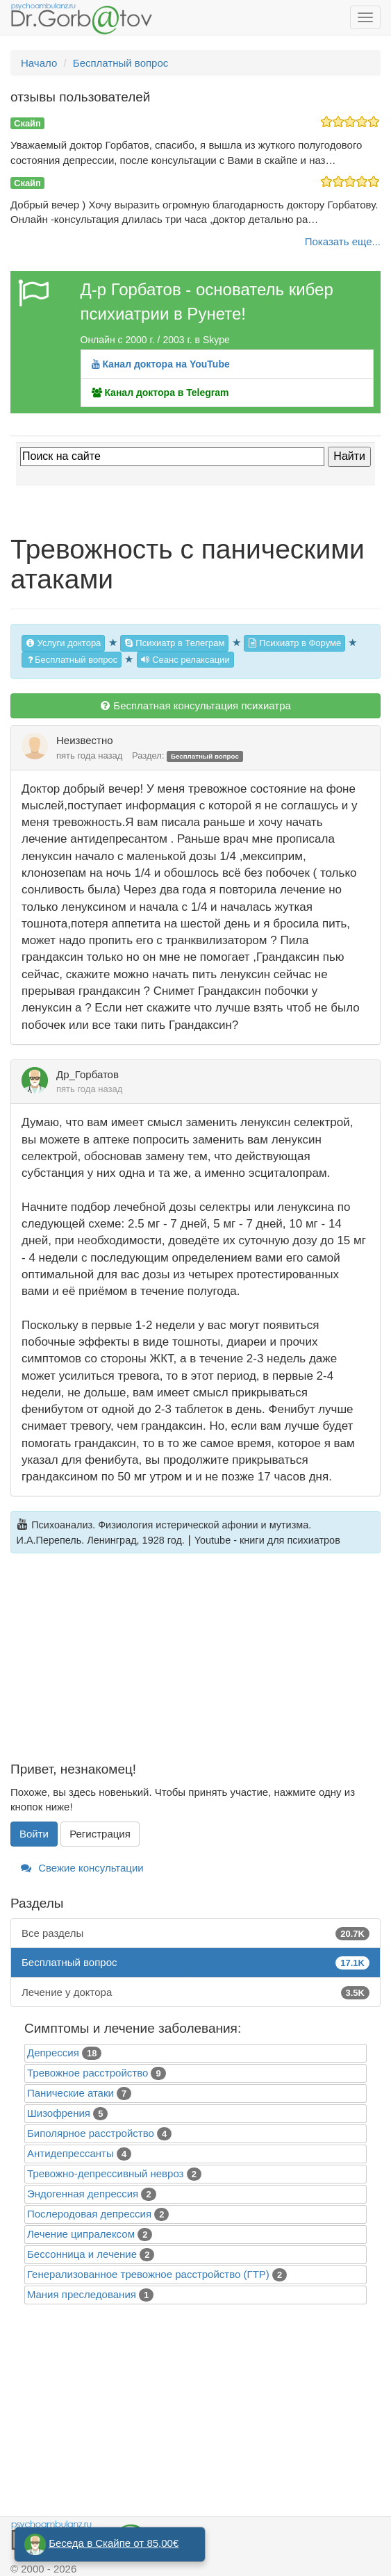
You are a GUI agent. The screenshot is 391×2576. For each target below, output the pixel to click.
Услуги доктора (63, 643)
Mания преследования (81, 2294)
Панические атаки (70, 2093)
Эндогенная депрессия (82, 2193)
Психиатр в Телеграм (174, 643)
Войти (34, 1834)
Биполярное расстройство (90, 2133)
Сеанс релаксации (185, 659)
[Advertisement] (195, 1665)
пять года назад (89, 755)
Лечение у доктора (195, 1992)
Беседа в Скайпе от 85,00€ (113, 2543)
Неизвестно (84, 740)
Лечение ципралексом (81, 2234)
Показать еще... (343, 241)
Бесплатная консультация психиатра (195, 705)
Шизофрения (58, 2113)
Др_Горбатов (87, 1074)
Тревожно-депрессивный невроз (105, 2173)
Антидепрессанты (70, 2153)
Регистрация (100, 1834)
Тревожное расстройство (87, 2073)
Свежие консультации (82, 1868)
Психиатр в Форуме (294, 643)
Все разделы (195, 1933)
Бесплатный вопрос (71, 659)
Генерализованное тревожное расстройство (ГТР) (148, 2274)
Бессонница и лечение (82, 2254)
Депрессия (53, 2052)
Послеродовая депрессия (89, 2214)
